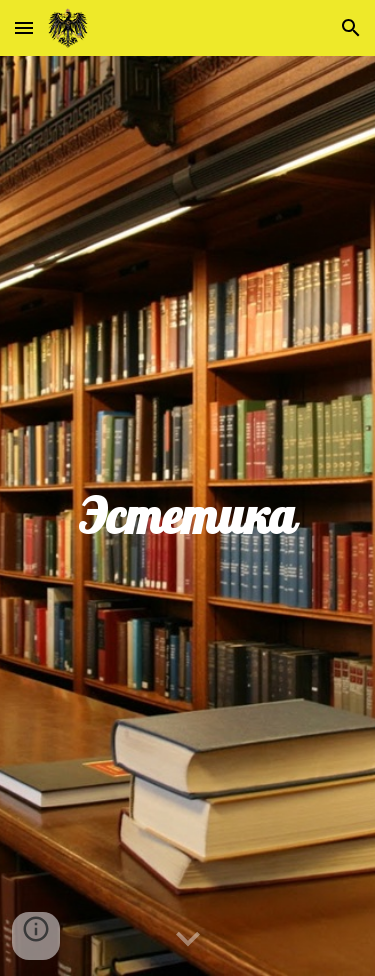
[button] (24, 27)
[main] (188, 516)
